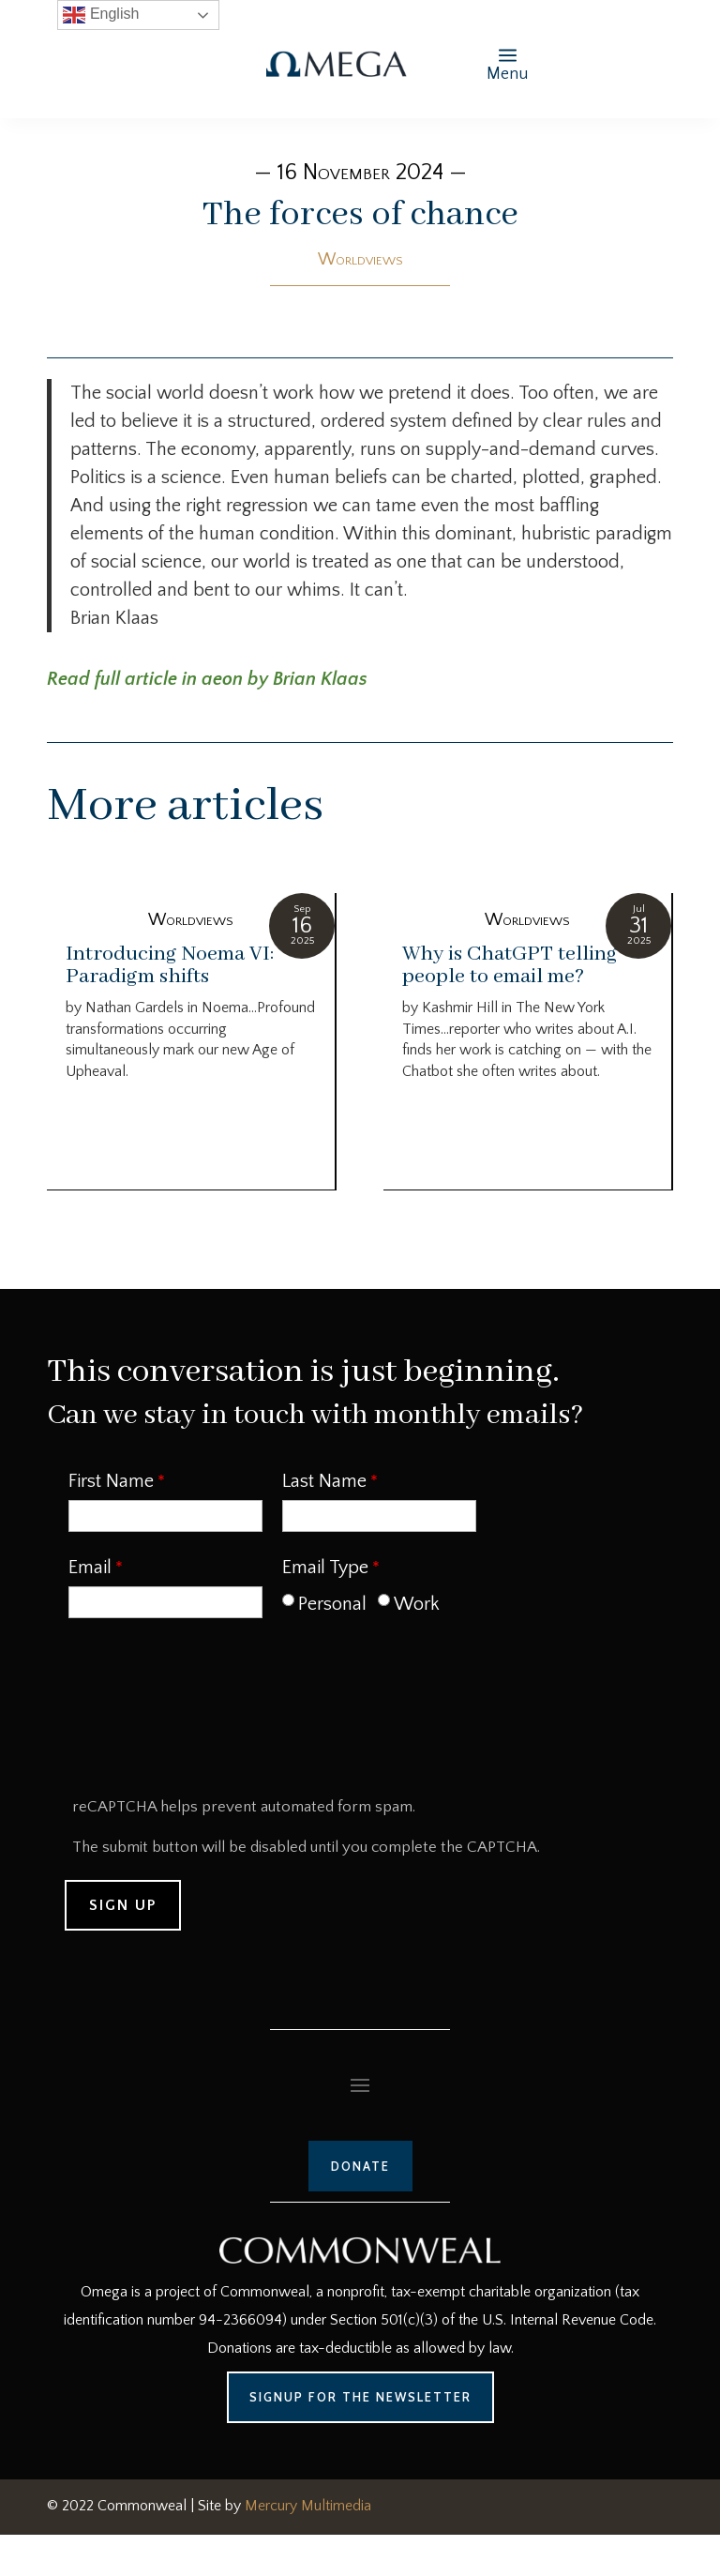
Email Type (325, 1567)
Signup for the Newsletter (360, 2396)
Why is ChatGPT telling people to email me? (510, 965)
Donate (360, 2166)
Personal (332, 1604)
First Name (111, 1481)
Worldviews (360, 259)
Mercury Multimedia (308, 2505)
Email (90, 1567)
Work (417, 1604)
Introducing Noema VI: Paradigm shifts (170, 965)
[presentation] (209, 1713)
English (101, 15)
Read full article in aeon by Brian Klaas (207, 679)
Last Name (324, 1481)
